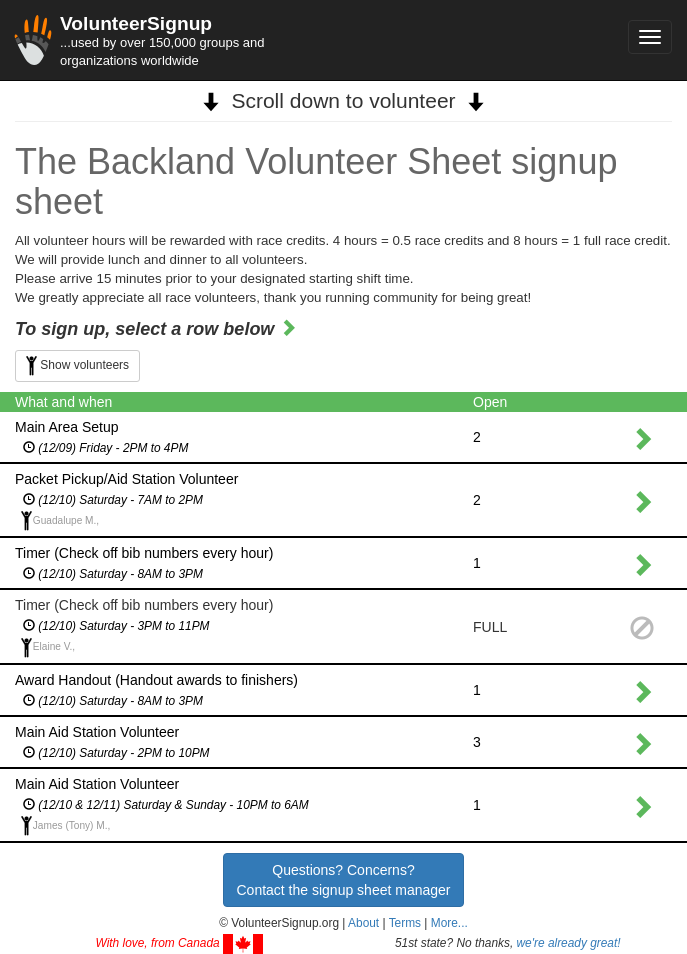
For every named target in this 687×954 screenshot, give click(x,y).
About (363, 923)
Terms (405, 923)
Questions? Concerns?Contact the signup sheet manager (343, 880)
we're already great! (569, 943)
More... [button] (449, 923)
